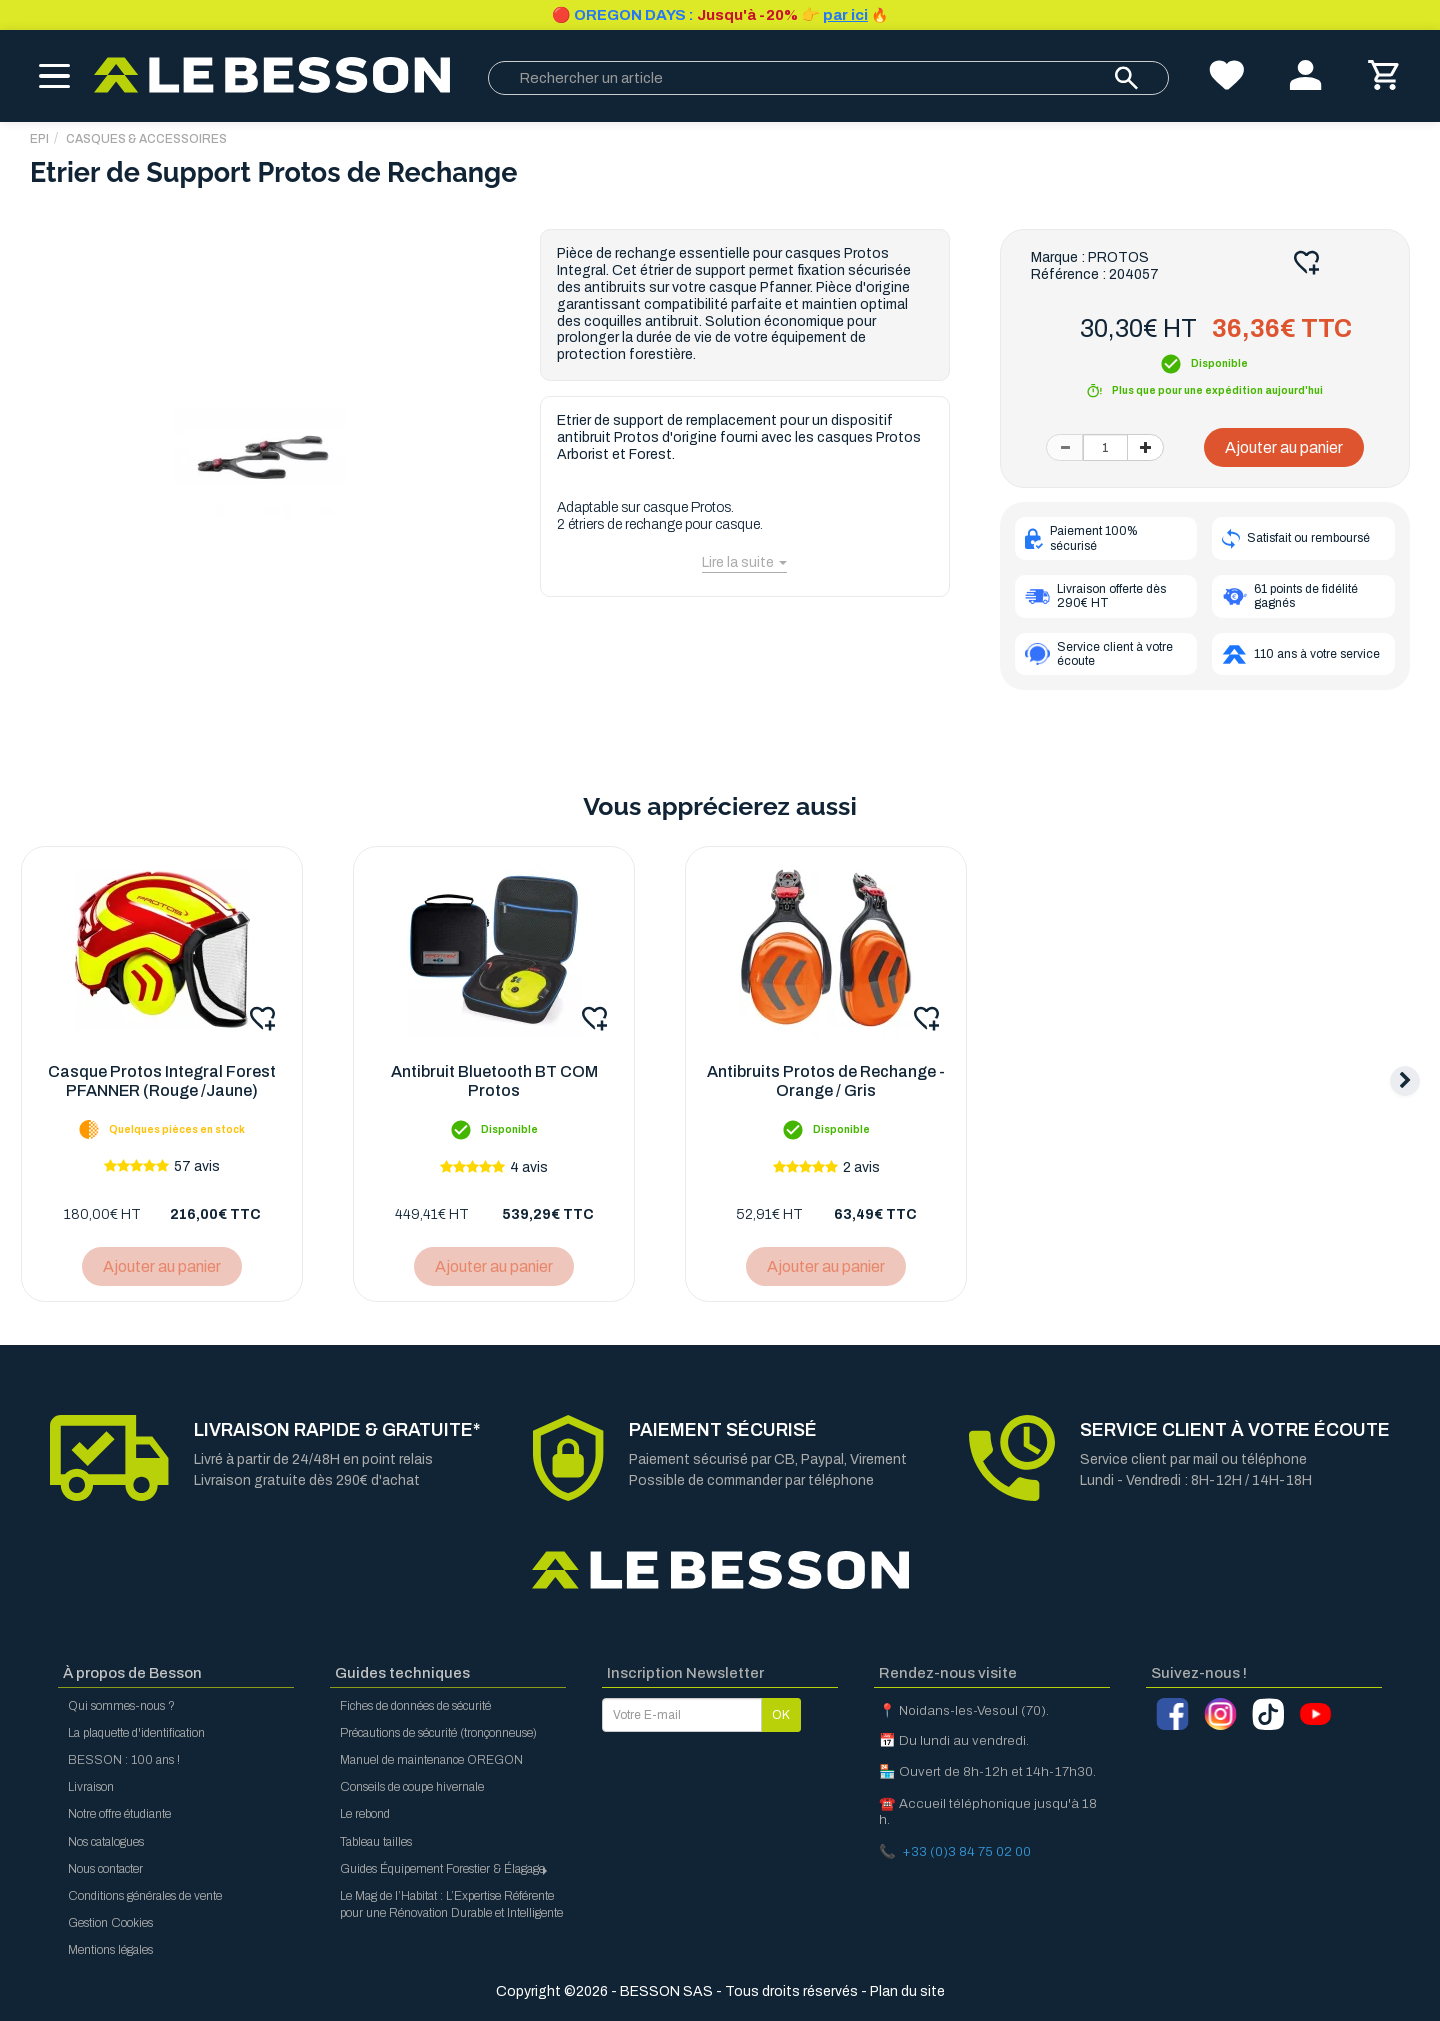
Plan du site (907, 1991)
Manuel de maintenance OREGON (431, 1760)
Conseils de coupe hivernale (412, 1787)
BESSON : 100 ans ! (124, 1760)
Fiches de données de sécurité (415, 1706)
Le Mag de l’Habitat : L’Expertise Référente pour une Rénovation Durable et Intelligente (451, 1904)
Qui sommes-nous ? (121, 1706)
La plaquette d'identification (136, 1733)
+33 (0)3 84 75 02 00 (966, 1851)
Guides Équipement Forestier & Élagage (445, 1869)
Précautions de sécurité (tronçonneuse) (438, 1733)
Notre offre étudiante (119, 1814)
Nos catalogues (106, 1842)
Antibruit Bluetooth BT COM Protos (494, 1081)
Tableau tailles (376, 1842)
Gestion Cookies (110, 1923)
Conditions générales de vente (145, 1896)
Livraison (91, 1787)
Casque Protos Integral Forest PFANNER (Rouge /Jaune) (162, 1081)
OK (781, 1715)
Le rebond (365, 1814)
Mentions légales (110, 1950)
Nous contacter (105, 1869)
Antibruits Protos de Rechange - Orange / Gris (826, 1081)
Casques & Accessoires (146, 139)
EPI (39, 139)
